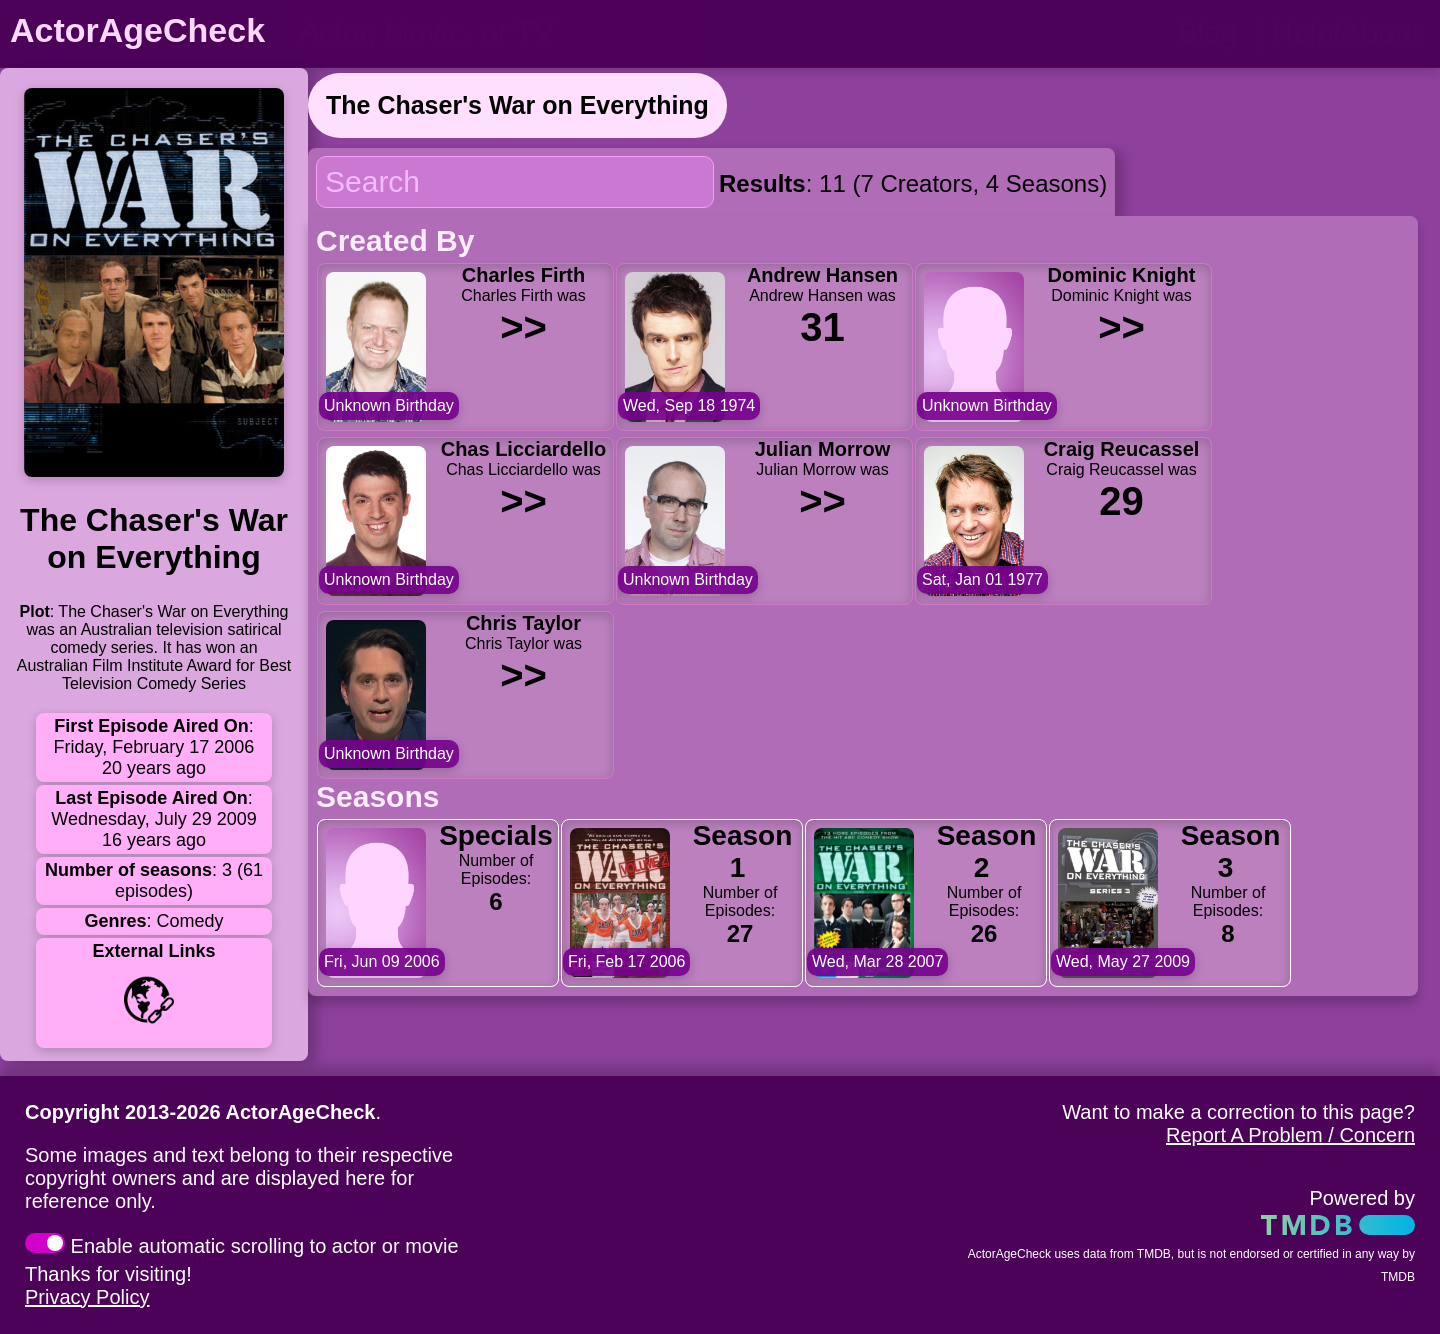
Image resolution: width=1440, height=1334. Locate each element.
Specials (496, 835)
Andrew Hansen (822, 275)
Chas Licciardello (524, 449)
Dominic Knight (1122, 275)
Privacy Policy (87, 1297)
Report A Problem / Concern (1290, 1135)
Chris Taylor (523, 623)
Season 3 (1231, 851)
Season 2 (987, 851)
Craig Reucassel (1122, 449)
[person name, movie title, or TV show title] (497, 32)
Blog (1207, 32)
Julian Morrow (823, 449)
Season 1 (743, 851)
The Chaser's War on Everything (517, 105)
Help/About (1346, 32)
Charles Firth (523, 275)
